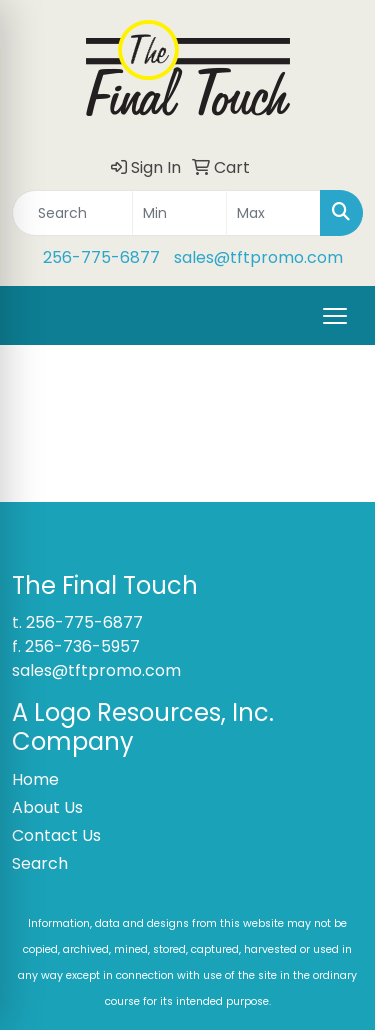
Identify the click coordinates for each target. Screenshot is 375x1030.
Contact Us (56, 835)
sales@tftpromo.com (258, 257)
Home (35, 779)
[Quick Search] (72, 213)
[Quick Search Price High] (273, 213)
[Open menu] (335, 316)
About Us (47, 807)
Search (40, 863)
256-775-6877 (101, 257)
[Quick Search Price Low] (179, 213)
